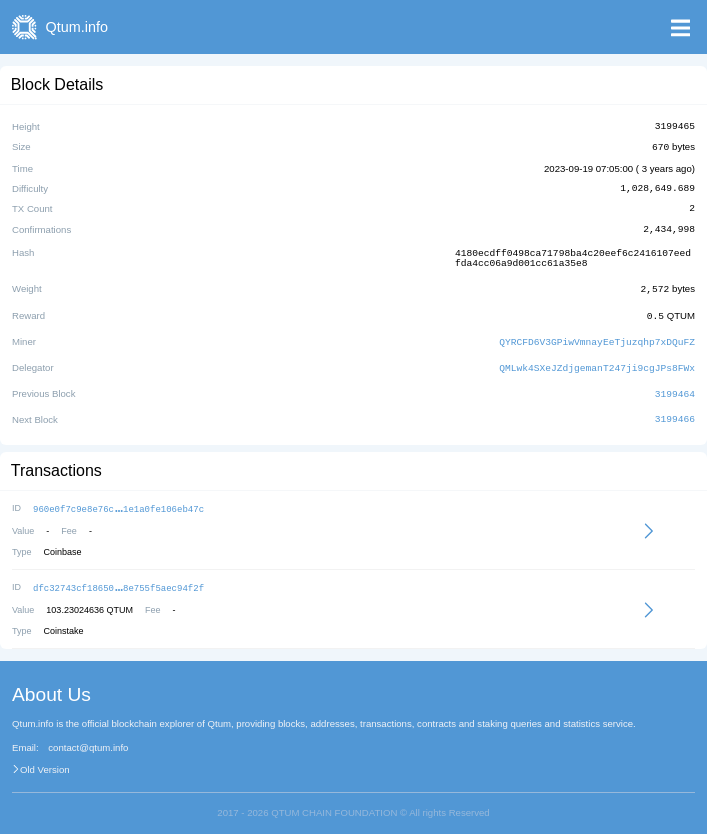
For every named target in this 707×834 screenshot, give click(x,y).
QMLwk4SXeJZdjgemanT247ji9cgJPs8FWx (597, 361)
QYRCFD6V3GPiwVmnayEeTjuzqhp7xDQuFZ (597, 336)
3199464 (675, 386)
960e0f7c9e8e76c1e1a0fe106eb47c (118, 500)
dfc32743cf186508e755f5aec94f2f (118, 578)
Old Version (45, 760)
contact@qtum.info (88, 738)
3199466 (675, 412)
